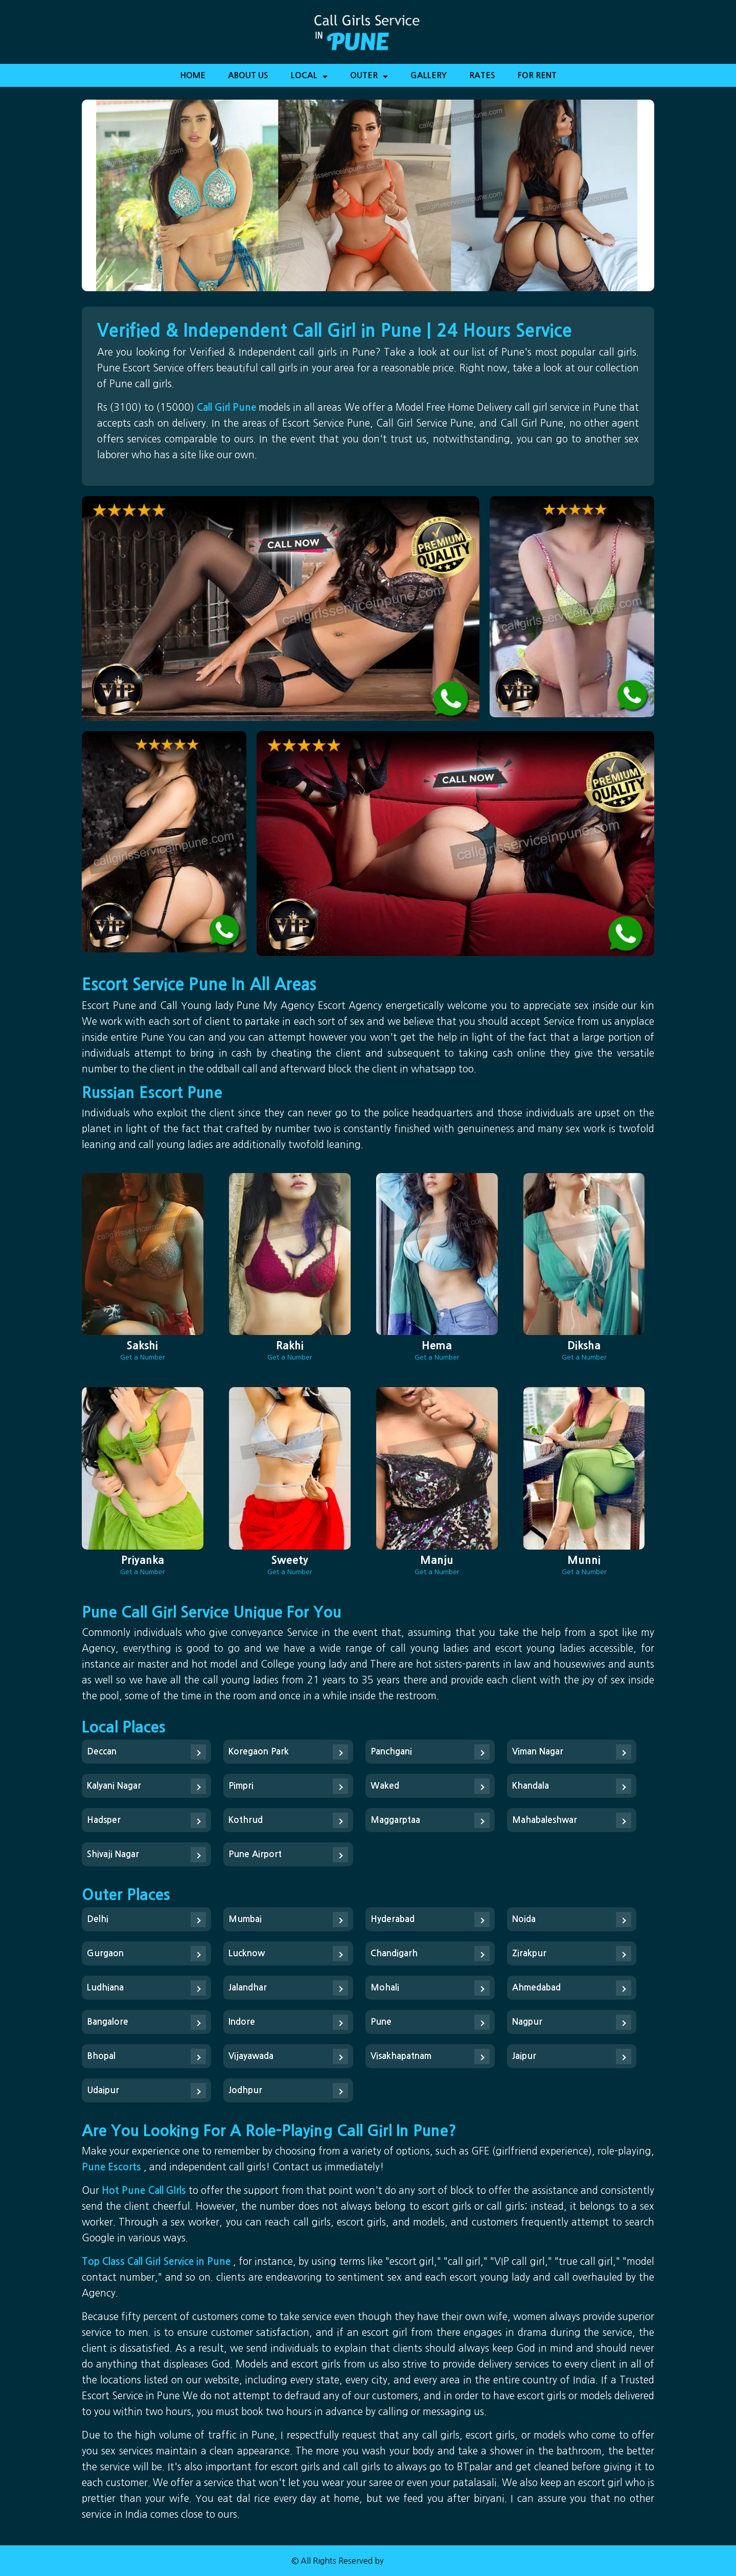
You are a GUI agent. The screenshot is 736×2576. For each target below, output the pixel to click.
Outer (369, 79)
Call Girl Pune (228, 407)
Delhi (97, 1919)
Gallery (428, 75)
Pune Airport (255, 1854)
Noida (524, 1919)
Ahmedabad (536, 1987)
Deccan (102, 1751)
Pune (381, 2022)
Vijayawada (250, 2056)
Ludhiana (105, 1987)
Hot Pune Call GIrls (145, 2190)
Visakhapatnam (401, 2056)
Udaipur (103, 2090)
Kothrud (245, 1820)
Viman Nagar (537, 1751)
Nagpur (527, 2022)
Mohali (385, 1987)
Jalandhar (247, 1987)
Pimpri (241, 1786)
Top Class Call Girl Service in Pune (157, 2261)
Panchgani (391, 1751)
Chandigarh (394, 1953)
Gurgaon (105, 1953)
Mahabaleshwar (544, 1820)
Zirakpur (529, 1953)
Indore (241, 2022)
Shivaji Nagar (113, 1854)
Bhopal (101, 2056)
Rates (482, 75)
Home (192, 75)
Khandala (530, 1786)
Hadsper (104, 1820)
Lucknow (246, 1953)
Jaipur (524, 2056)
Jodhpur (245, 2090)
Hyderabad (393, 1919)
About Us (248, 75)
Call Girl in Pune (415, 2561)
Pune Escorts (113, 2167)
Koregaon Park (258, 1751)
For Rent (537, 75)
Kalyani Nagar (114, 1786)
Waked (385, 1786)
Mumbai (245, 1919)
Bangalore (107, 2022)
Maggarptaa (395, 1820)
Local (309, 79)
